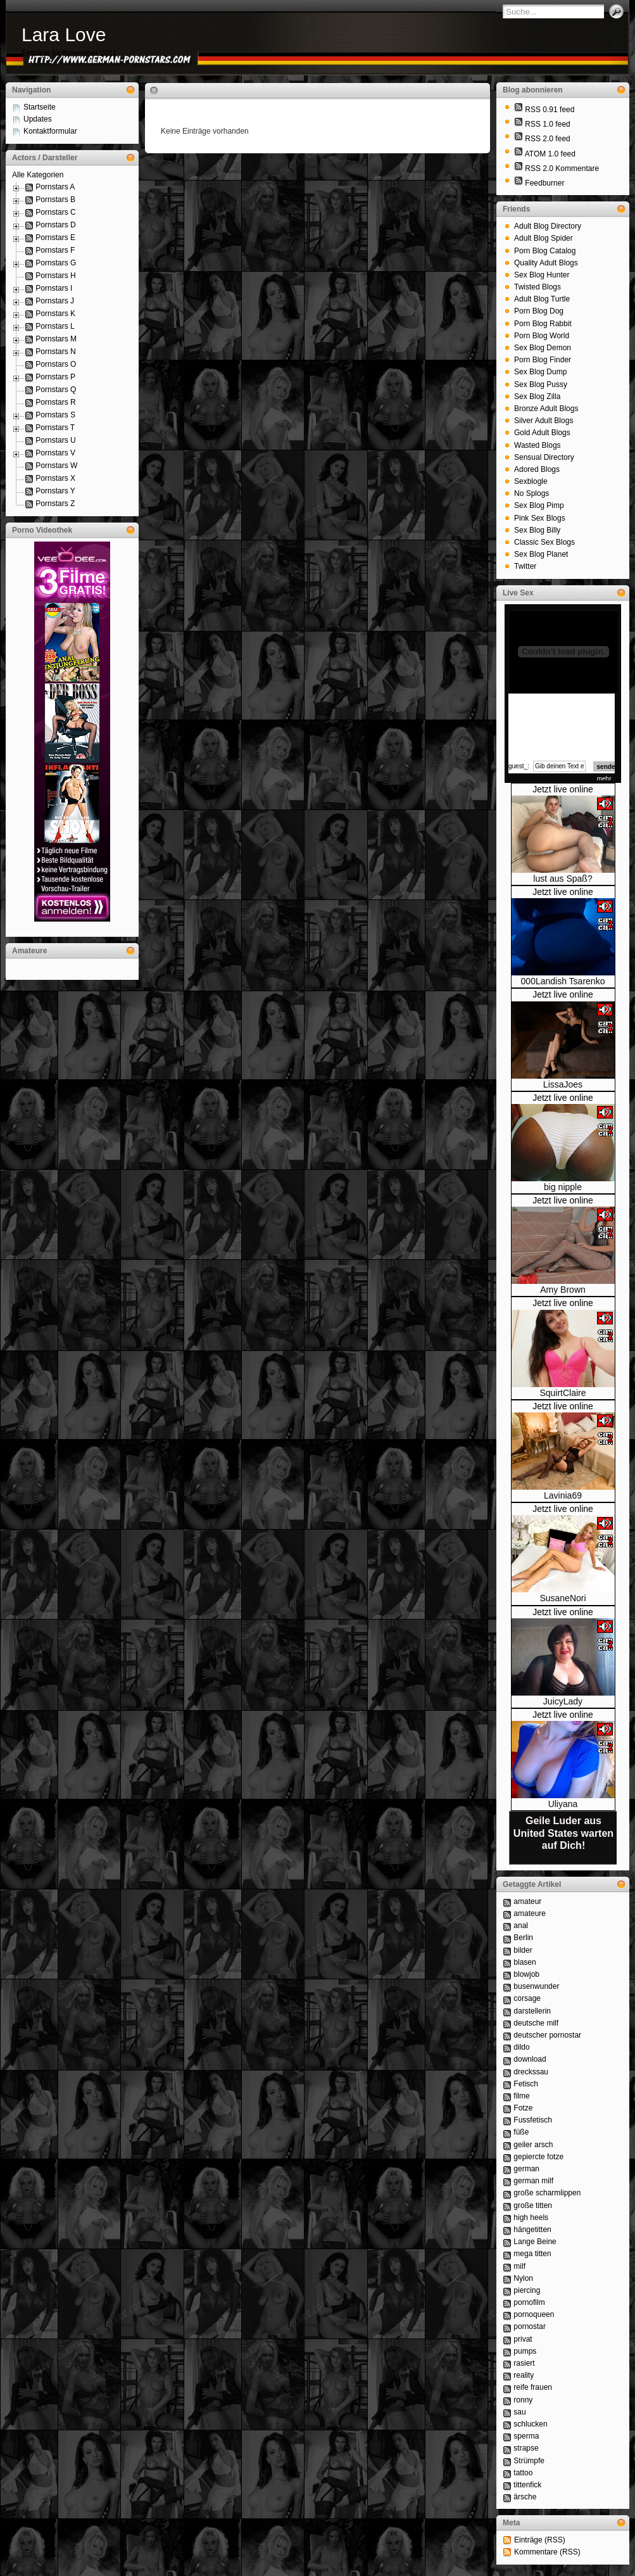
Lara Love (64, 34)
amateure (529, 1913)
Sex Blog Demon (542, 347)
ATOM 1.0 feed (550, 153)
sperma (526, 2436)
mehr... (607, 778)
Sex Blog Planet (541, 554)
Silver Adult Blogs (543, 420)
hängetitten (532, 2229)
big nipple (563, 1187)
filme (521, 2095)
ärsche (524, 2496)
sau (519, 2412)
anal (520, 1925)
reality (523, 2375)
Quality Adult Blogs (546, 262)
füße (521, 2132)
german (526, 2168)
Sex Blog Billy (537, 530)
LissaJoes (562, 1084)
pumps (524, 2351)
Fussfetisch (532, 2120)
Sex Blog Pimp (539, 505)
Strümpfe (528, 2460)
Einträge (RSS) (539, 2539)
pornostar (529, 2326)
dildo (521, 2047)
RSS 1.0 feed (547, 124)
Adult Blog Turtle (542, 299)
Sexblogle (531, 481)
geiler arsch (533, 2144)
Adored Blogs (537, 469)
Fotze (522, 2107)
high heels (530, 2217)
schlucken (530, 2424)
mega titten (532, 2253)
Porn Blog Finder (542, 359)
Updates (37, 119)
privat (522, 2339)
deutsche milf (535, 2023)
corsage (527, 1998)
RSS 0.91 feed (549, 109)
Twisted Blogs (537, 286)
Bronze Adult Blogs (546, 408)
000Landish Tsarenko (563, 981)
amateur (527, 1901)
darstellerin (532, 2011)
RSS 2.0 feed (547, 138)
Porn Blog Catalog (544, 250)
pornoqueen (533, 2314)
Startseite (39, 107)
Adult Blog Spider (543, 238)
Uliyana (563, 1804)
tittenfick (527, 2484)
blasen (524, 1962)
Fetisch (525, 2083)
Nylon (523, 2278)
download (529, 2059)
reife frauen (532, 2387)
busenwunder (536, 1986)
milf (519, 2266)
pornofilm (528, 2302)
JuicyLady (562, 1701)
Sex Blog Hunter (541, 274)
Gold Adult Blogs (542, 432)
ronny (522, 2399)
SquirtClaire (562, 1393)
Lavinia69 (563, 1495)
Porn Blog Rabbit (543, 323)
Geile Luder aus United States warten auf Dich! (563, 1832)
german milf (533, 2180)
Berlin (523, 1937)
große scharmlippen (547, 2192)
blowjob (526, 1974)
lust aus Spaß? (562, 878)
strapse (525, 2448)
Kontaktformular (50, 131)
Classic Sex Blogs (544, 542)
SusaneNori (562, 1598)
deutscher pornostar (547, 2035)
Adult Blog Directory (547, 226)
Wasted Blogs (537, 445)
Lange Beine (534, 2241)
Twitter (525, 566)
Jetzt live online (562, 789)
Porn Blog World (541, 335)
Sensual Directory (544, 457)
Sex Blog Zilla (537, 396)
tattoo (522, 2472)
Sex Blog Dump (540, 371)
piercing (526, 2290)
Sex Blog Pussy (540, 384)
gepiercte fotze (538, 2156)
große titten (532, 2205)
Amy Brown (563, 1290)
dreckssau (530, 2071)
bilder (522, 1950)
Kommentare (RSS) (547, 2551)
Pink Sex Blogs (539, 518)
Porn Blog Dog (538, 311)
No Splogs (531, 493)
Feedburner (544, 183)
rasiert (523, 2363)
